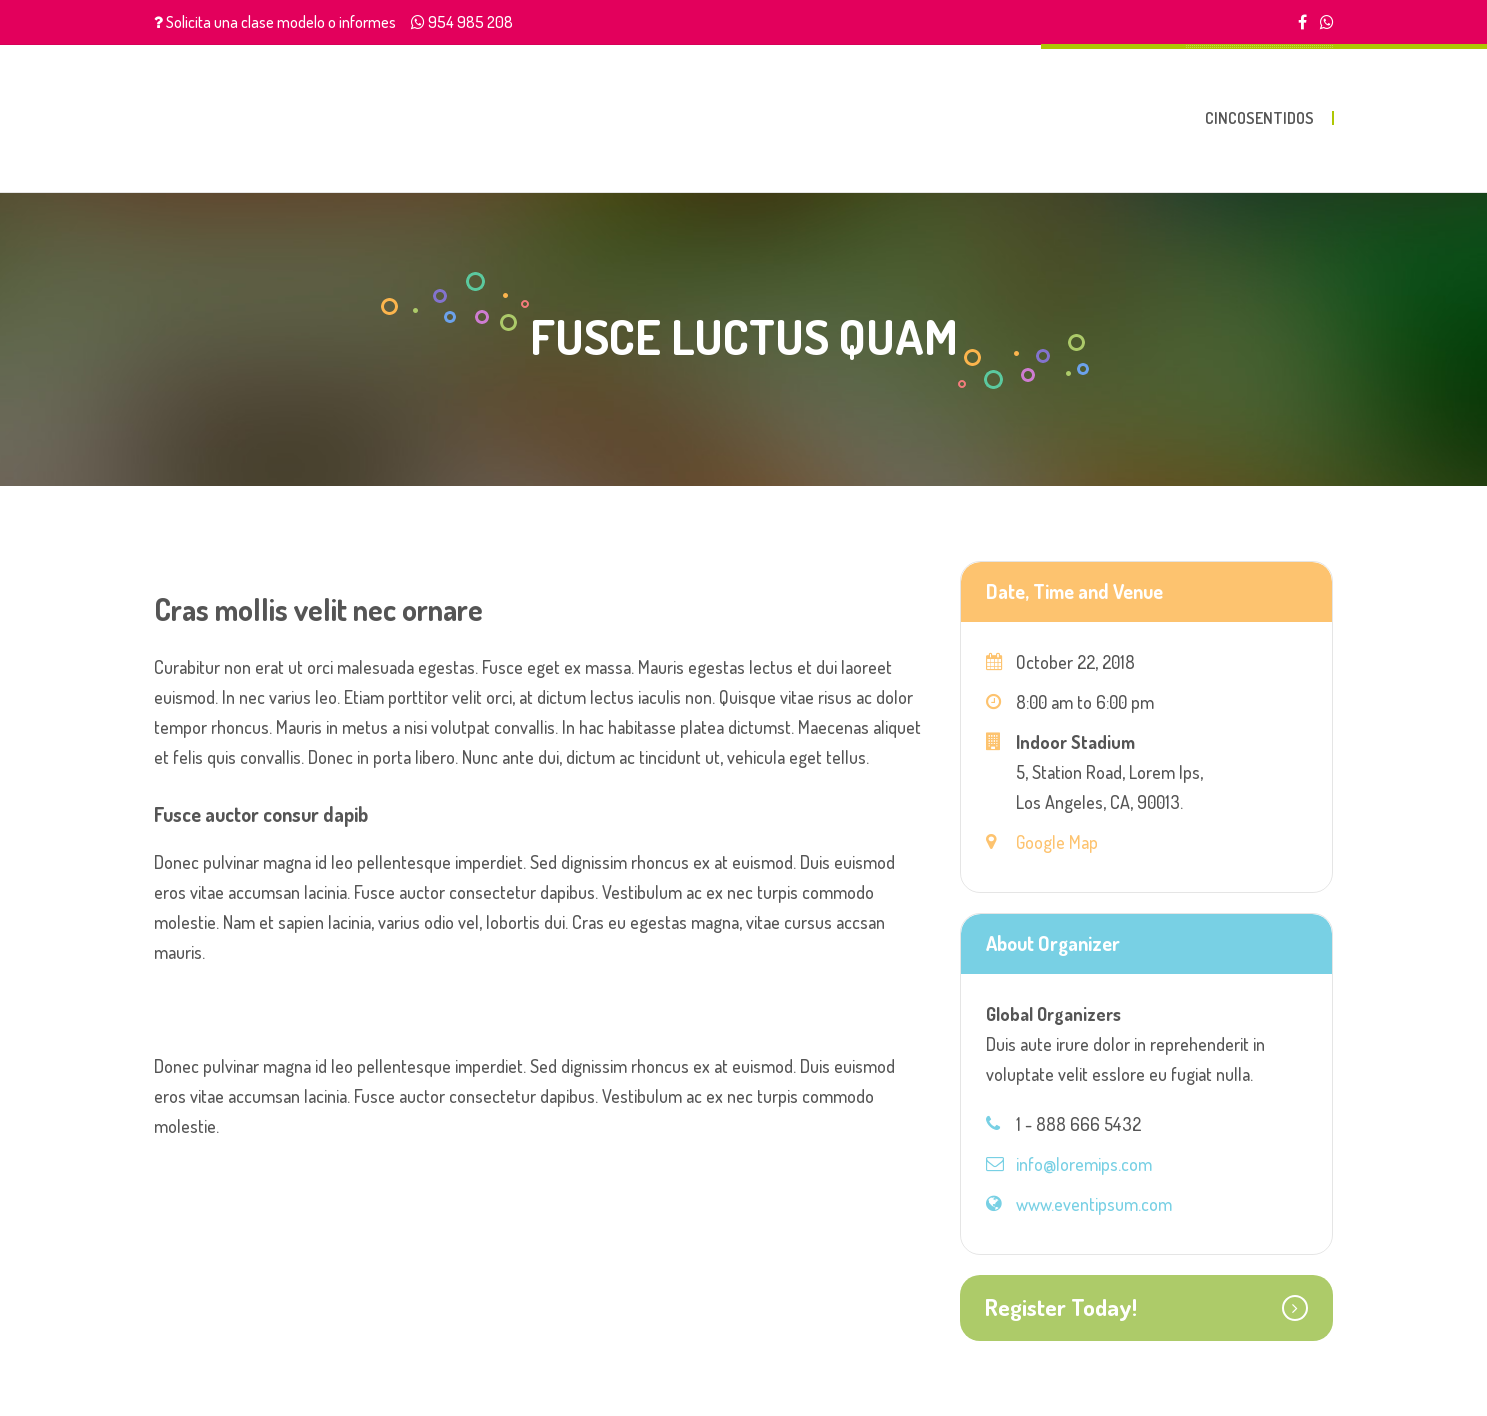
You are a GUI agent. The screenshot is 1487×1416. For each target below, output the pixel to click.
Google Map (1057, 842)
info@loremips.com (1084, 1164)
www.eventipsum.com (1094, 1204)
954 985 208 (470, 22)
